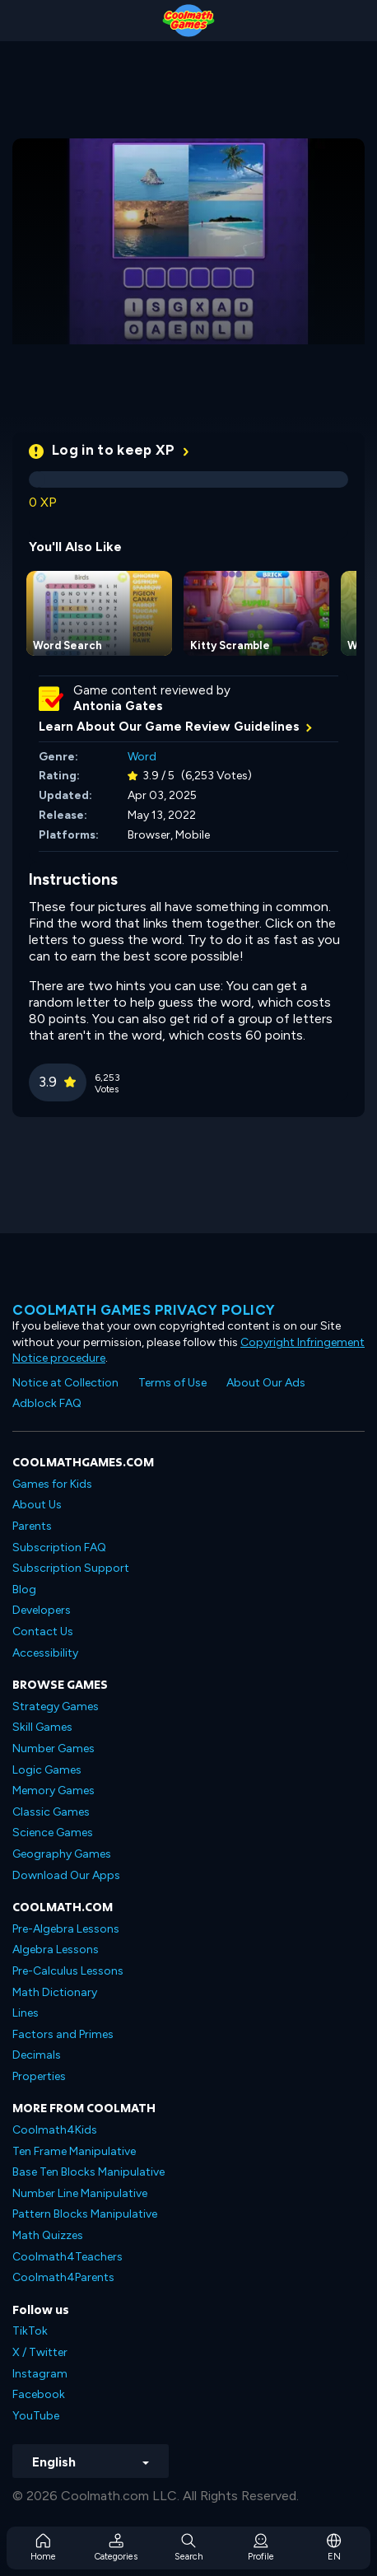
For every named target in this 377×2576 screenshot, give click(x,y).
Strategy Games (55, 1706)
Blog (24, 1590)
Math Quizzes (47, 2235)
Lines (25, 2013)
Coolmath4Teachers (67, 2257)
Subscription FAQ (59, 1547)
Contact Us (42, 1632)
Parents (32, 1526)
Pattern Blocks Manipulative (84, 2214)
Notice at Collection (65, 1383)
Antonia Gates (118, 706)
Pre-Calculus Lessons (67, 1971)
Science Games (52, 1833)
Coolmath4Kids (54, 2130)
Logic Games (46, 1770)
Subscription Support (70, 1568)
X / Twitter (39, 2352)
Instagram (39, 2374)
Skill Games (42, 1727)
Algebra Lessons (55, 1950)
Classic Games (51, 1812)
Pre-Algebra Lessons (65, 1929)
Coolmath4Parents (63, 2277)
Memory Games (53, 1791)
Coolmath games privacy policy (144, 1310)
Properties (39, 2076)
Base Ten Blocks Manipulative (88, 2172)
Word (142, 757)
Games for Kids (52, 1484)
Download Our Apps (66, 1875)
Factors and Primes (63, 2034)
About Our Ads (265, 1383)
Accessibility (45, 1653)
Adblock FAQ (46, 1403)
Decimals (36, 2055)
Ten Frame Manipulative (74, 2151)
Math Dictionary (54, 1992)
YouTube (35, 2416)
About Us (37, 1505)
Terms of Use (172, 1383)
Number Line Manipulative (79, 2193)
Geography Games (61, 1854)
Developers (41, 1610)
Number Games (53, 1748)
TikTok (30, 2331)
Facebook (38, 2394)
